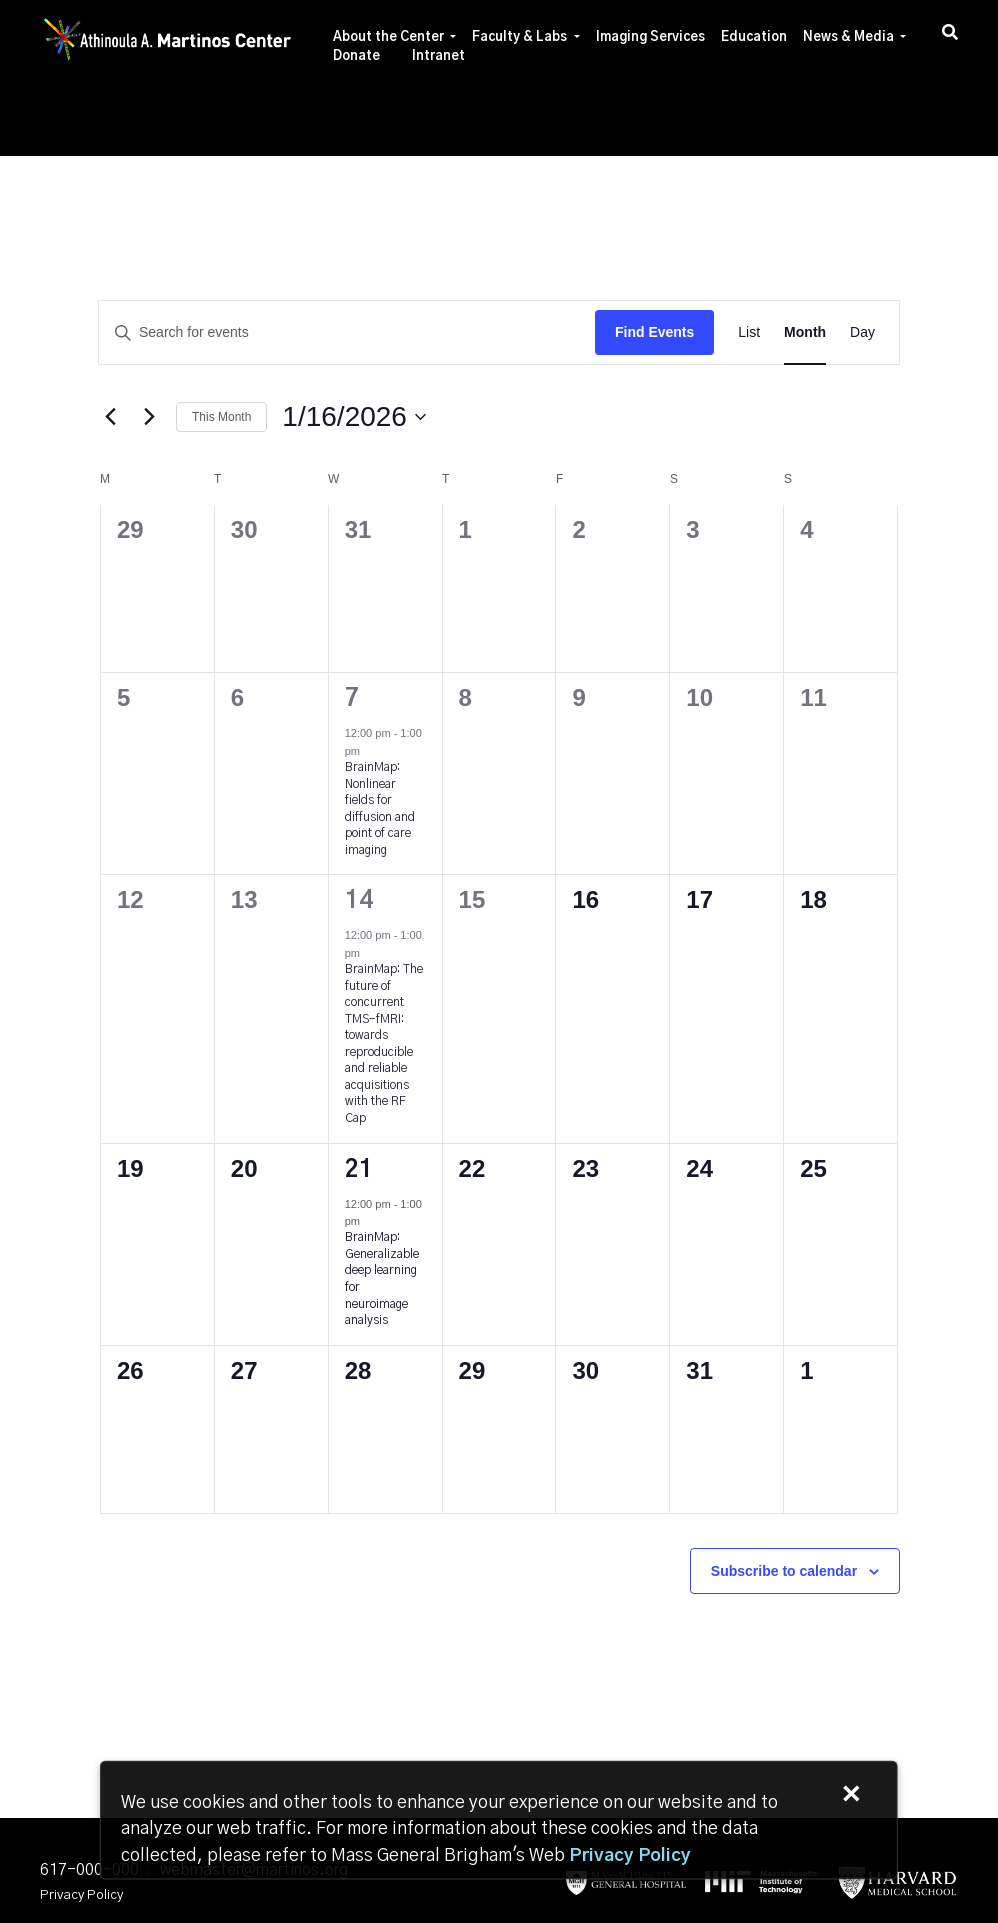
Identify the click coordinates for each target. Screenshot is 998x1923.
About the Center (388, 37)
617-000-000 (89, 1870)
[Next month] (149, 417)
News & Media (848, 37)
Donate (356, 56)
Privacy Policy (81, 1895)
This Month (221, 417)
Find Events (654, 332)
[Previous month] (110, 417)
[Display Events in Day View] (862, 332)
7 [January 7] (352, 699)
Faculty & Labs (519, 37)
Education (754, 37)
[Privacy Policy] (630, 1855)
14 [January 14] (359, 901)
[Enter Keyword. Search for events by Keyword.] (347, 332)
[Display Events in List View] (749, 332)
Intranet (438, 56)
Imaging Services (650, 37)
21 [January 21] (359, 1170)
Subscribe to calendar (784, 1571)
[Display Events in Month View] (805, 332)
